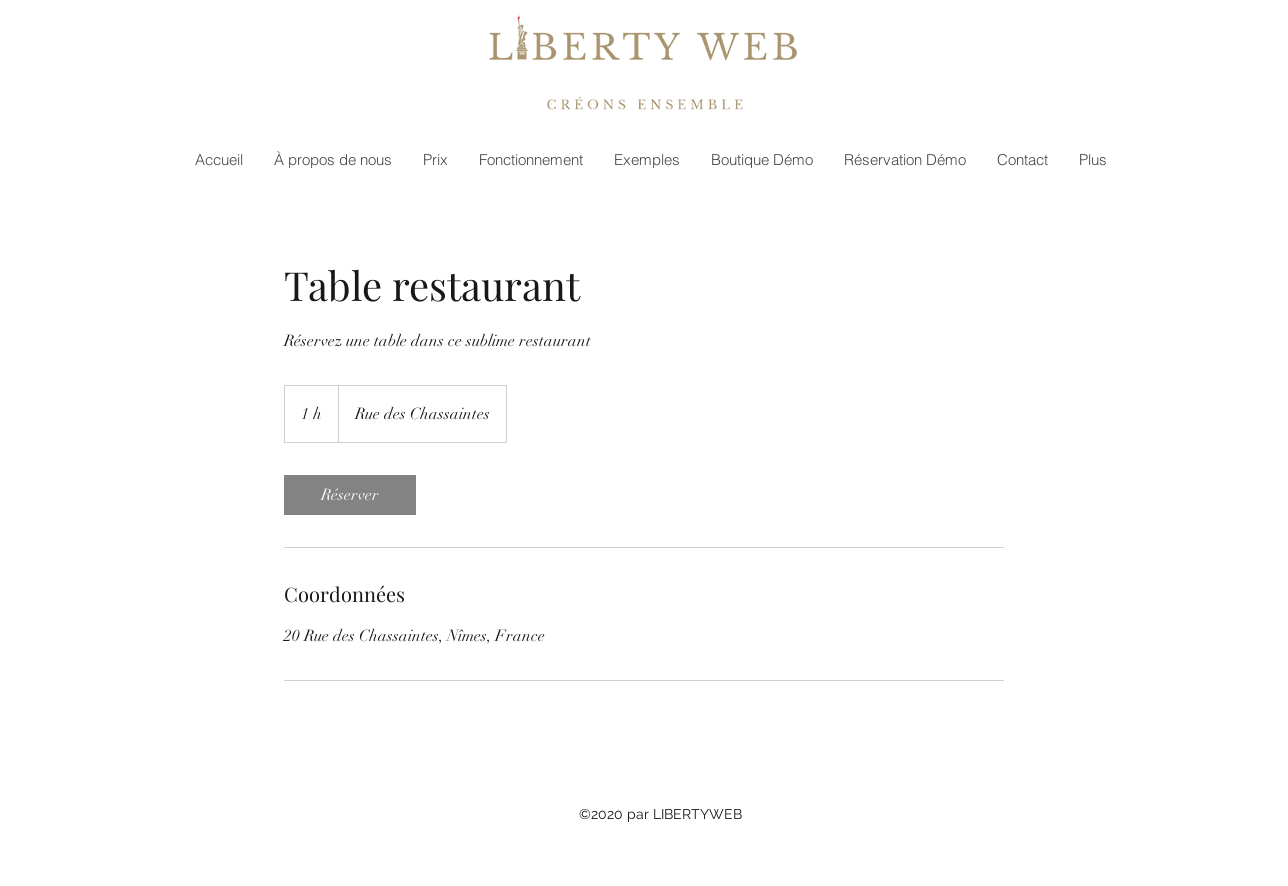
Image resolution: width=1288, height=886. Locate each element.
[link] (350, 495)
